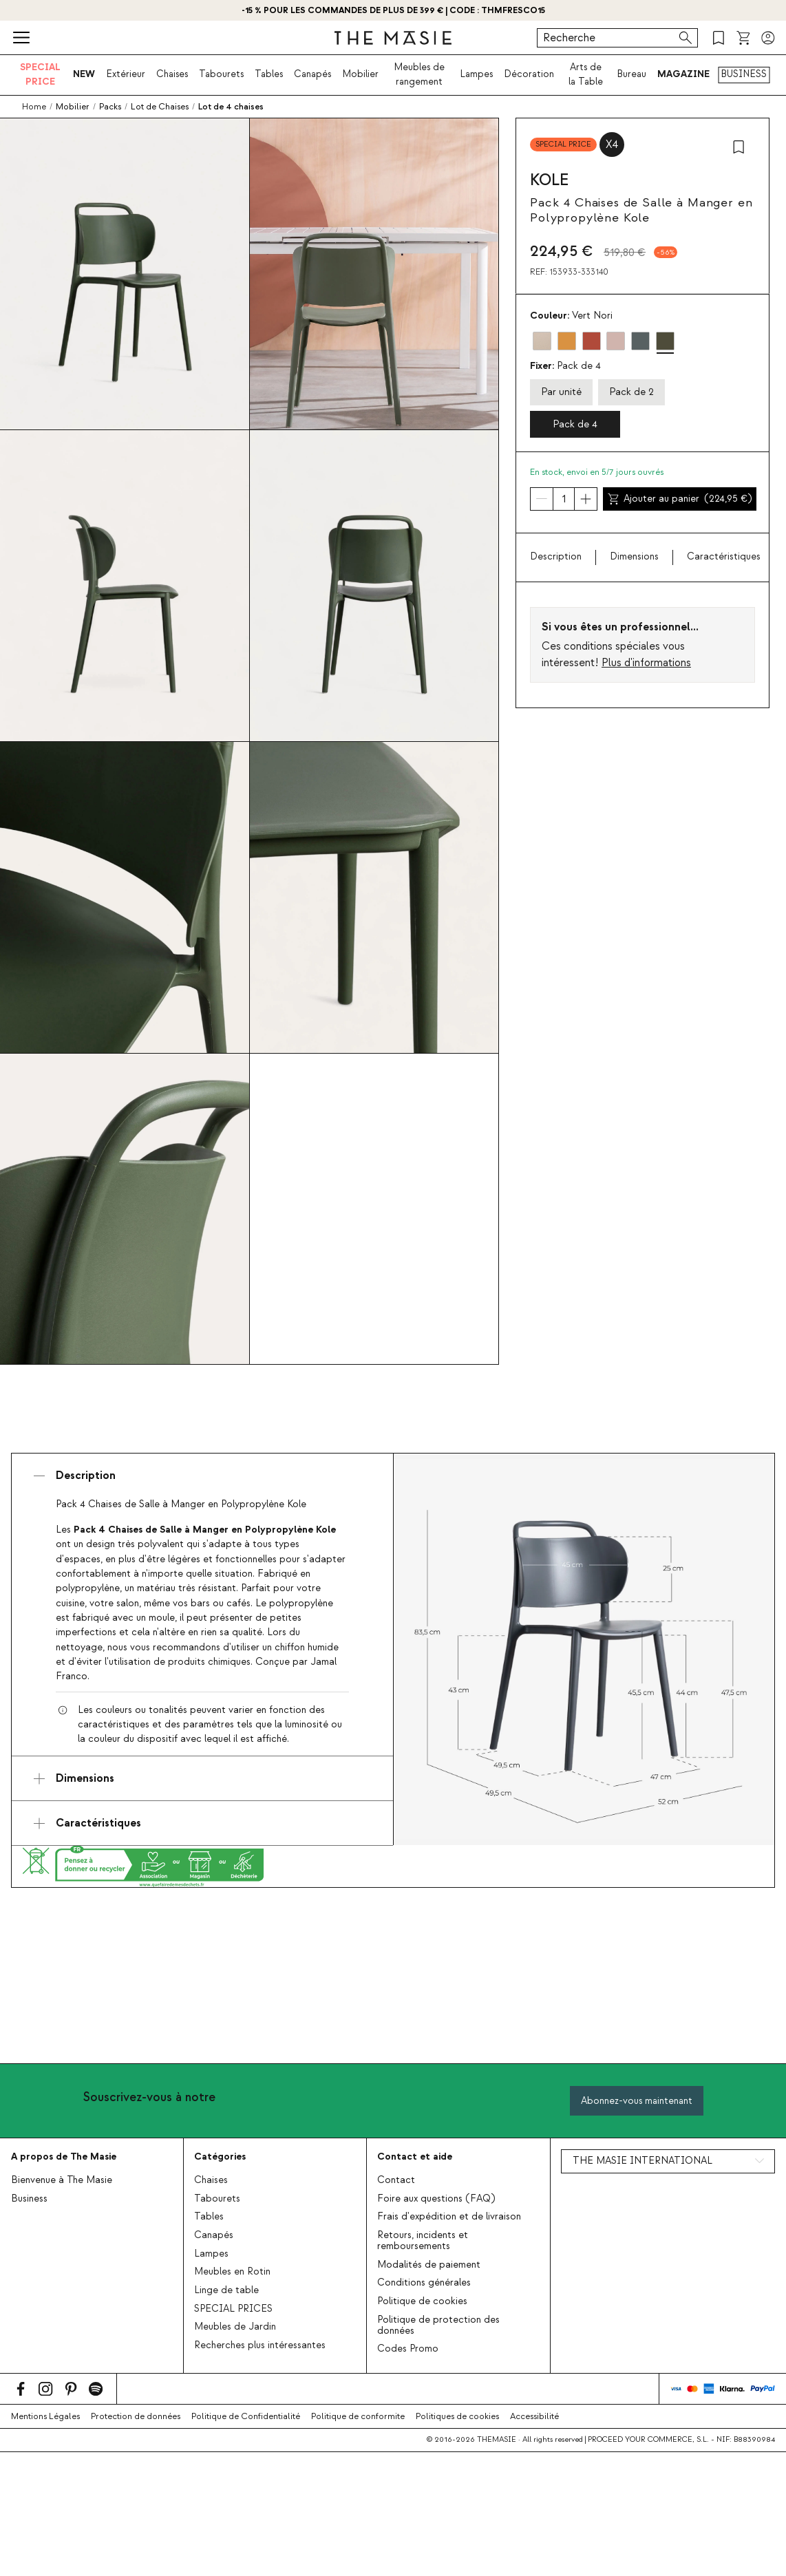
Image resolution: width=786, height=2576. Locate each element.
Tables (269, 74)
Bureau (631, 74)
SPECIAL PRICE (40, 74)
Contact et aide (414, 2156)
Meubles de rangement (419, 74)
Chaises (172, 74)
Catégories (220, 2156)
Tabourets (221, 74)
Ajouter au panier (680, 499)
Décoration (529, 74)
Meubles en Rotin (232, 2272)
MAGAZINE (683, 74)
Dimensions (634, 557)
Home (34, 106)
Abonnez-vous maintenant (636, 2101)
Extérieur (125, 74)
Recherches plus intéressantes (260, 2345)
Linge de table (226, 2290)
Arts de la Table (586, 74)
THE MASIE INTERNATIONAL (642, 2161)
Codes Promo (407, 2349)
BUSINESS (744, 74)
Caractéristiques (724, 557)
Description (556, 557)
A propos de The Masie (63, 2156)
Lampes (476, 74)
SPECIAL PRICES (233, 2309)
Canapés (312, 74)
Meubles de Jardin (235, 2327)
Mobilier (360, 74)
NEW (84, 74)
